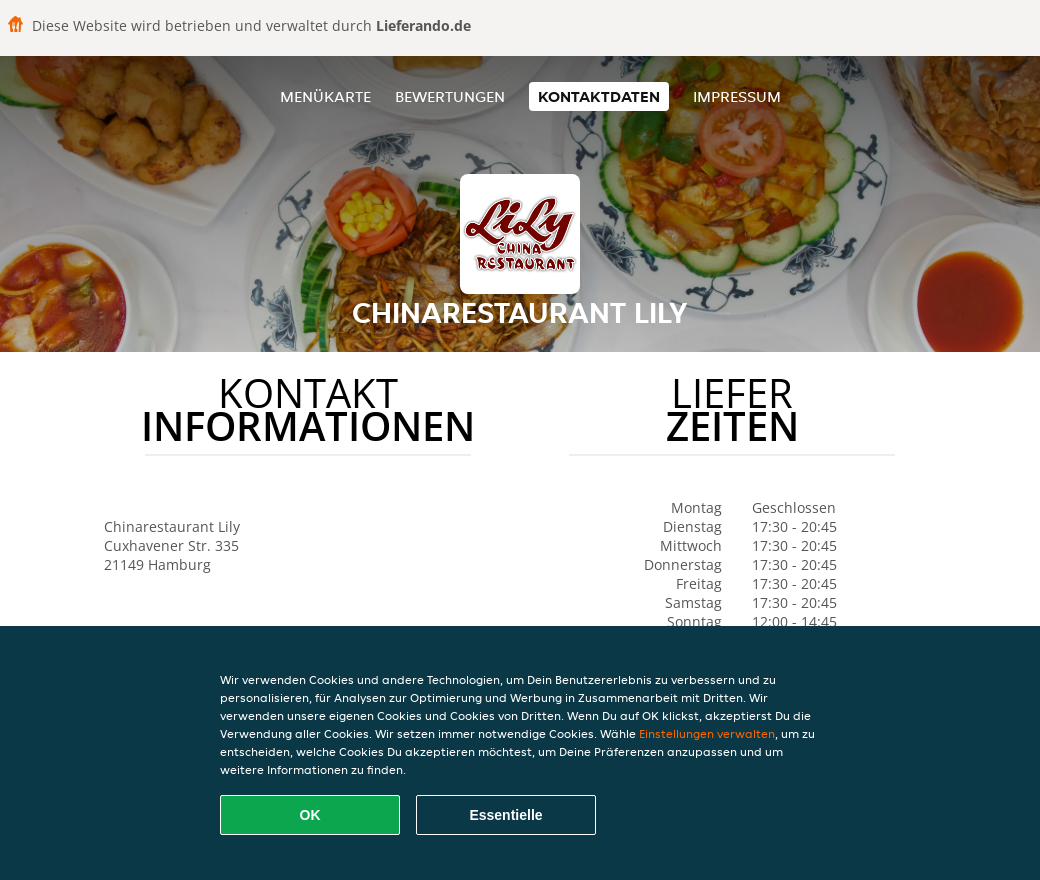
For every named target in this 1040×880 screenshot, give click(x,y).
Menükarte (325, 96)
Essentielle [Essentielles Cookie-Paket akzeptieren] (505, 815)
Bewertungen (450, 96)
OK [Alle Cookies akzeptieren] (310, 815)
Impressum (737, 96)
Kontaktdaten (599, 96)
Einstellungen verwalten (707, 733)
